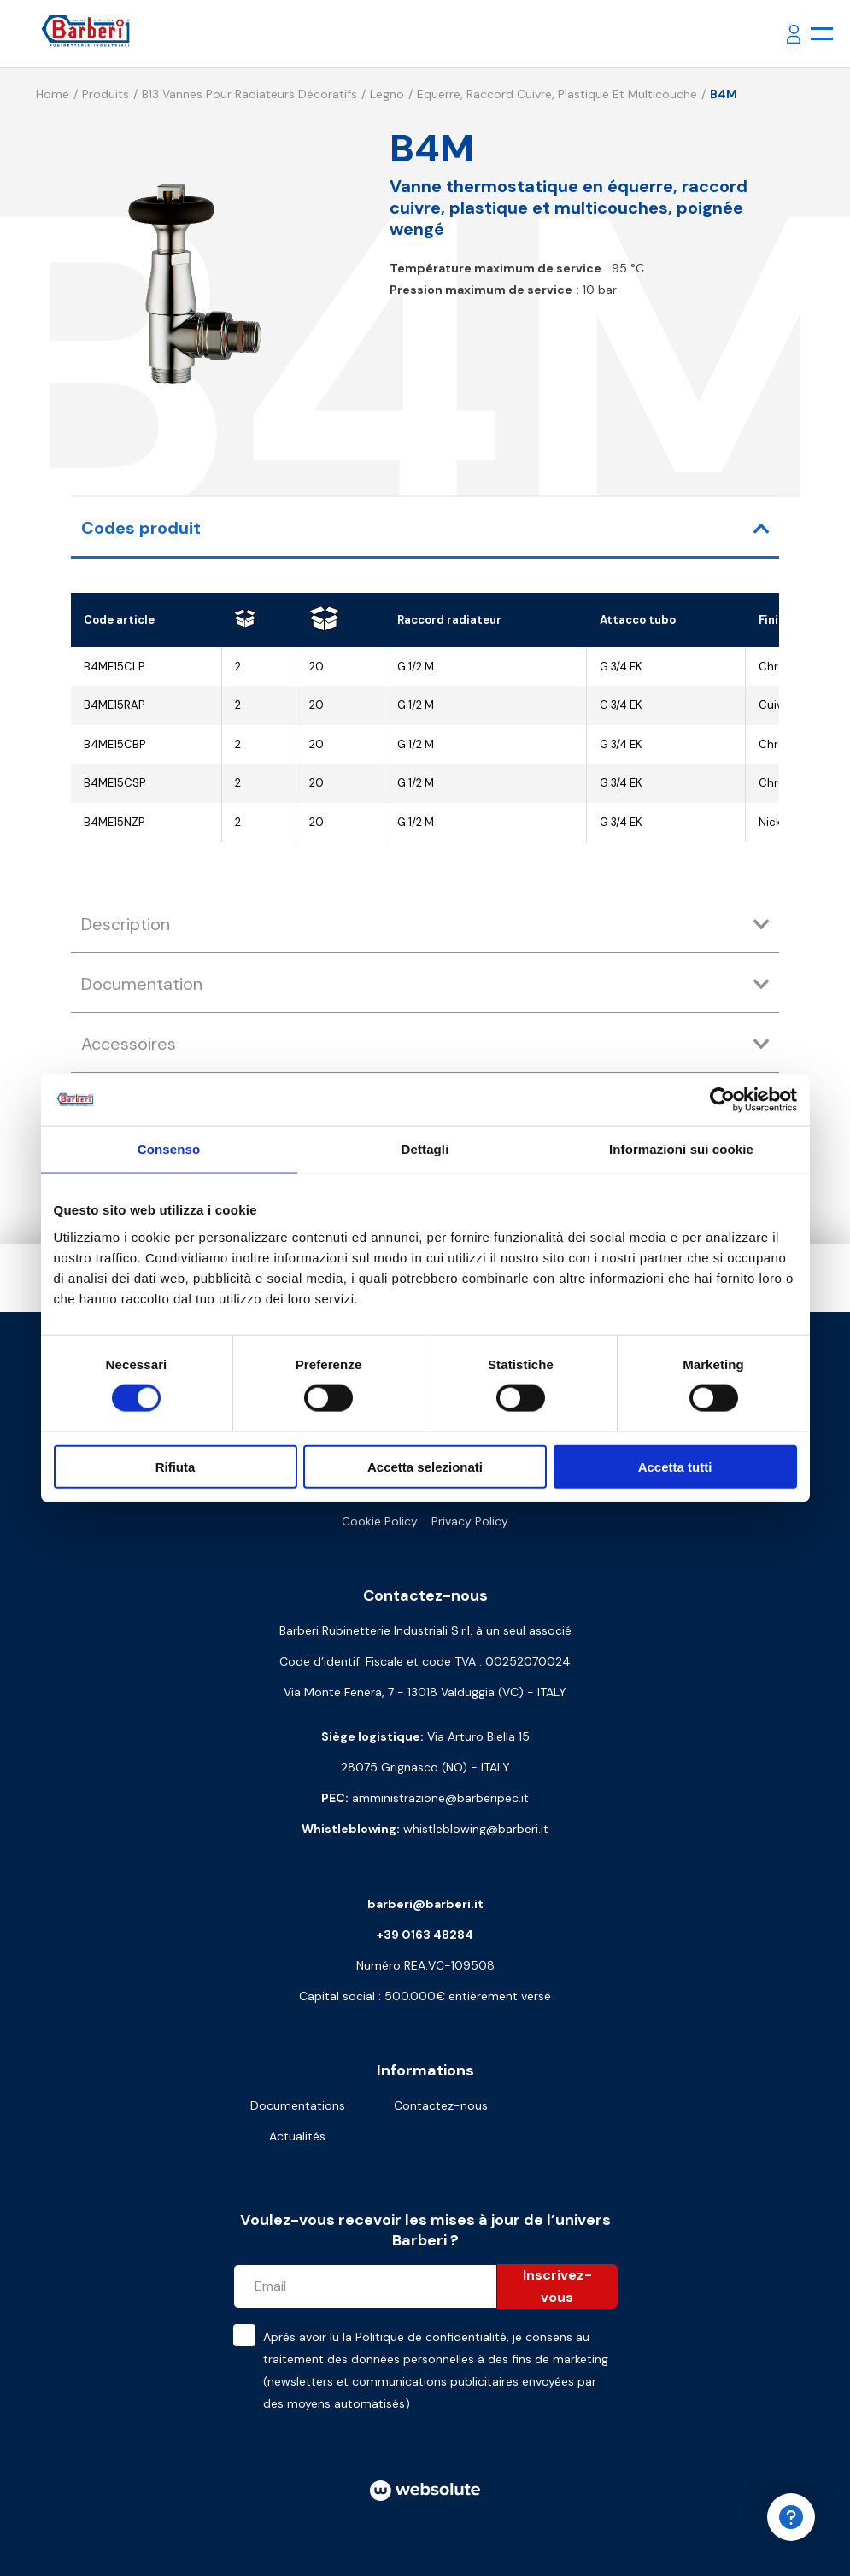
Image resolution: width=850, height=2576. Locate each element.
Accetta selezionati (425, 1466)
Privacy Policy (469, 1521)
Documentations (297, 2105)
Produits (105, 94)
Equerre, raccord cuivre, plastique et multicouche (557, 94)
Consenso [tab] (169, 1149)
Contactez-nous (441, 2105)
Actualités (297, 2136)
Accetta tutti (675, 1466)
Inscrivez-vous (557, 2286)
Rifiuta (175, 1466)
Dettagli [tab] (425, 1149)
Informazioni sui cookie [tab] (681, 1149)
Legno (387, 94)
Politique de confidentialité (431, 2337)
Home (52, 94)
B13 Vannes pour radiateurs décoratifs (249, 94)
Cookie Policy (380, 1521)
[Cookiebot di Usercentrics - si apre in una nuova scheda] (722, 1100)
